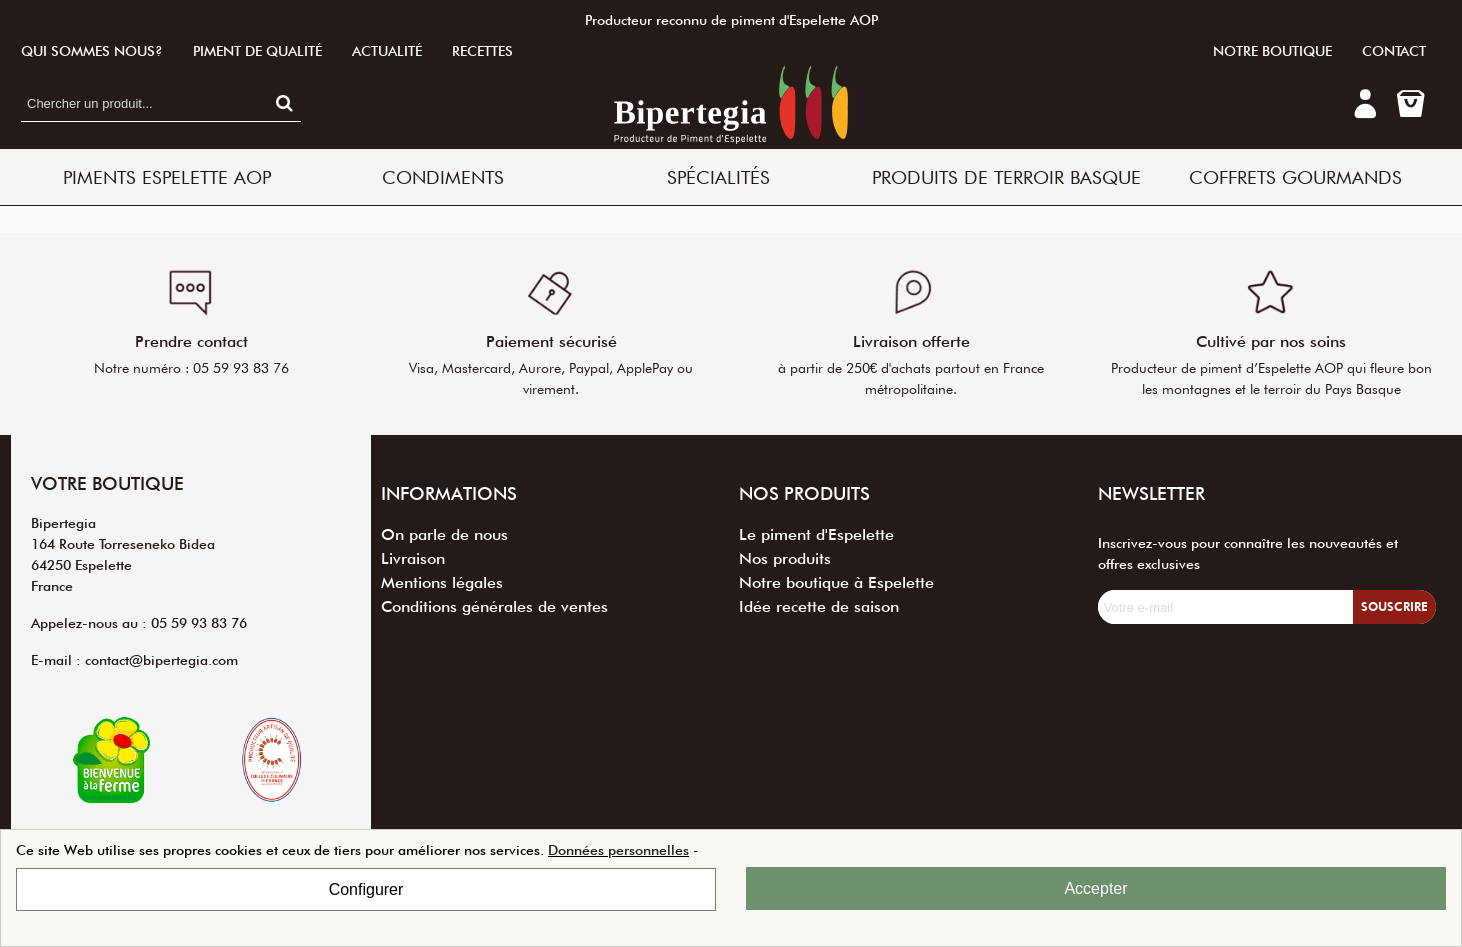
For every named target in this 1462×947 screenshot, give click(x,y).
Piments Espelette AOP (167, 177)
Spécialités (718, 177)
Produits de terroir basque (1006, 177)
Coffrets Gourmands (1295, 177)
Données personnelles (618, 850)
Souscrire (1394, 606)
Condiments (443, 177)
